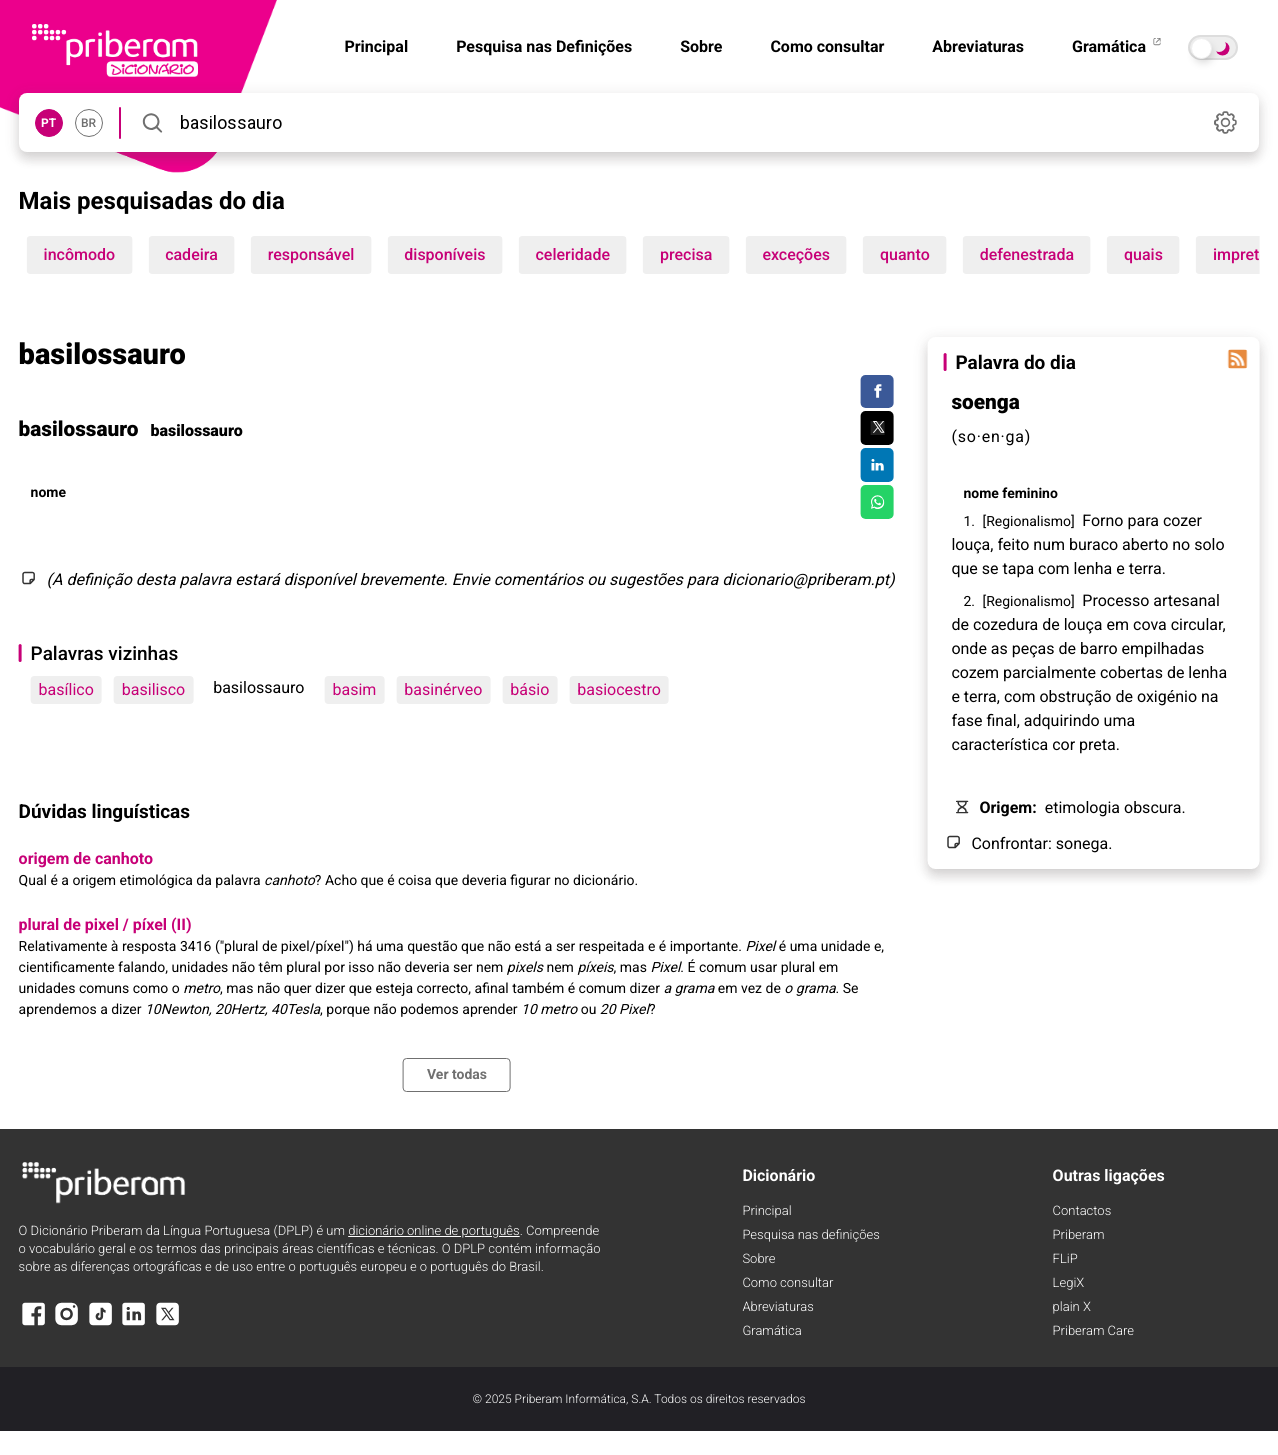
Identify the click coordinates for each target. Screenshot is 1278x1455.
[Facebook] (34, 1323)
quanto (905, 254)
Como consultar (827, 46)
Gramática (1118, 46)
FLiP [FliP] (1065, 1259)
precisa (686, 254)
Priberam (1079, 1235)
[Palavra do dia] (1237, 359)
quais (1143, 254)
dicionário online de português (433, 1231)
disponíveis (444, 254)
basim (354, 689)
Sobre (701, 46)
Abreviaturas (978, 46)
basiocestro (619, 689)
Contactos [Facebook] (1082, 1211)
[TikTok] (101, 1323)
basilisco (153, 689)
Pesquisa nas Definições (544, 46)
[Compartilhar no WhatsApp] (877, 502)
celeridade (572, 254)
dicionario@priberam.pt (805, 579)
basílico (66, 689)
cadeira (191, 254)
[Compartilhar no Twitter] (877, 428)
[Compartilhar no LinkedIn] (877, 465)
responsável (311, 254)
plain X (1072, 1307)
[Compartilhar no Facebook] (877, 392)
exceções (796, 254)
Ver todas (457, 1075)
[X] (168, 1323)
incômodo (80, 254)
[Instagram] (67, 1323)
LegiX (1069, 1283)
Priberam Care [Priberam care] (1093, 1331)
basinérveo (443, 689)
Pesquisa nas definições (810, 1235)
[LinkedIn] (134, 1323)
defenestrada (1027, 254)
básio (529, 689)
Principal (766, 1211)
